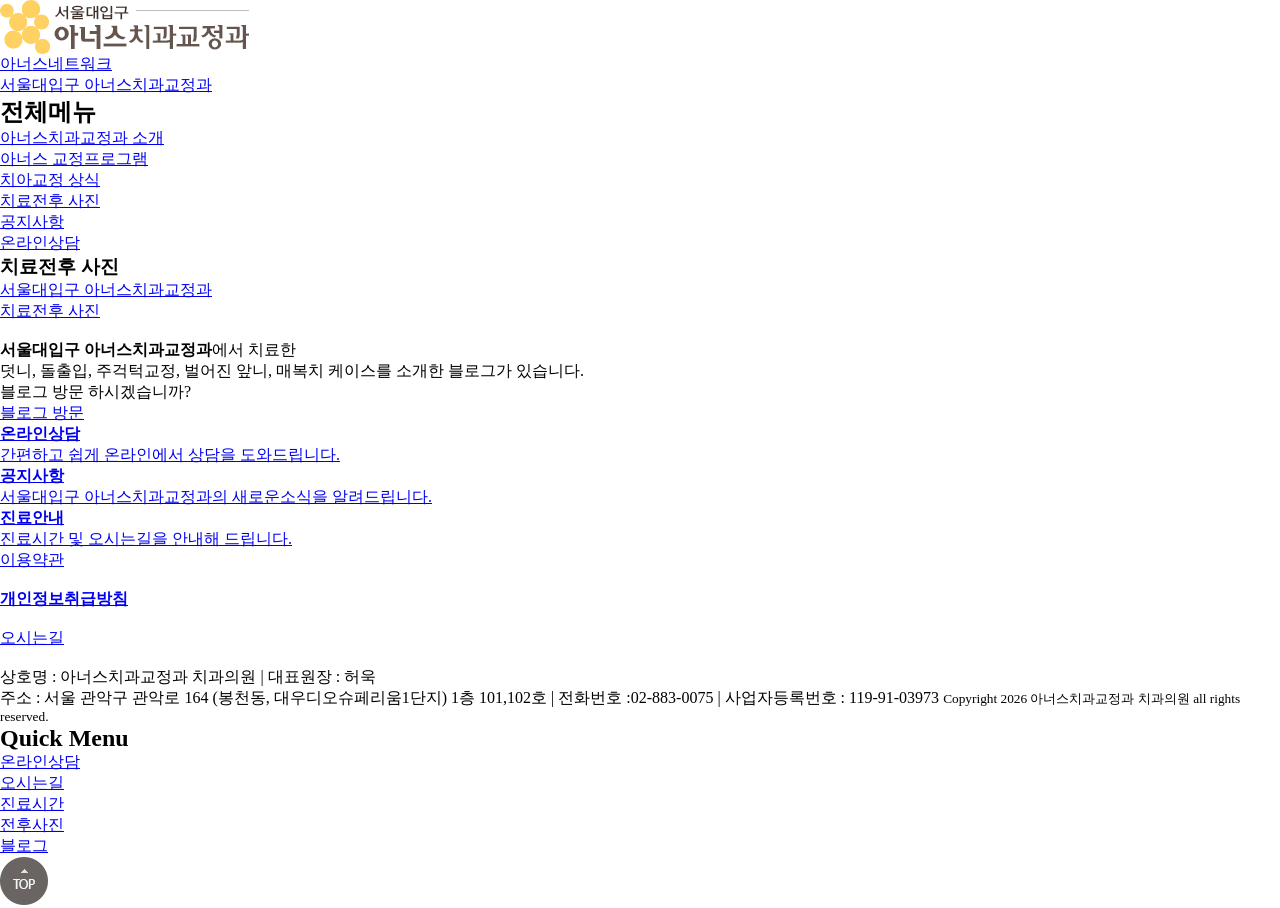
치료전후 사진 (50, 200)
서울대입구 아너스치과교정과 (106, 84)
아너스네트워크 (56, 63)
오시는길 (32, 637)
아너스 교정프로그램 (74, 158)
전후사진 (32, 824)
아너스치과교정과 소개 (82, 137)
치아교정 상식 (50, 179)
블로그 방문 (42, 412)
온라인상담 (40, 242)
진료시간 (32, 803)
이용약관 (32, 559)
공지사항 (32, 221)
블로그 (24, 845)
